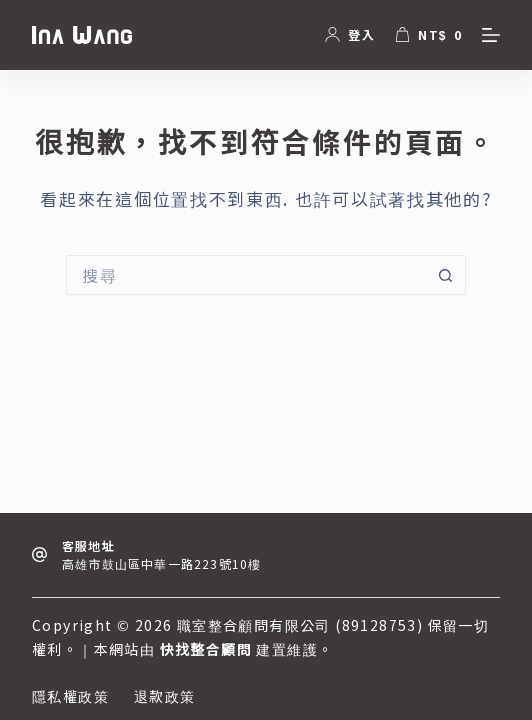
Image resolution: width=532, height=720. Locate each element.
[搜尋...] (246, 275)
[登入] (350, 34)
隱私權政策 (70, 696)
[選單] (491, 35)
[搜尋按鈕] (446, 275)
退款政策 (165, 696)
